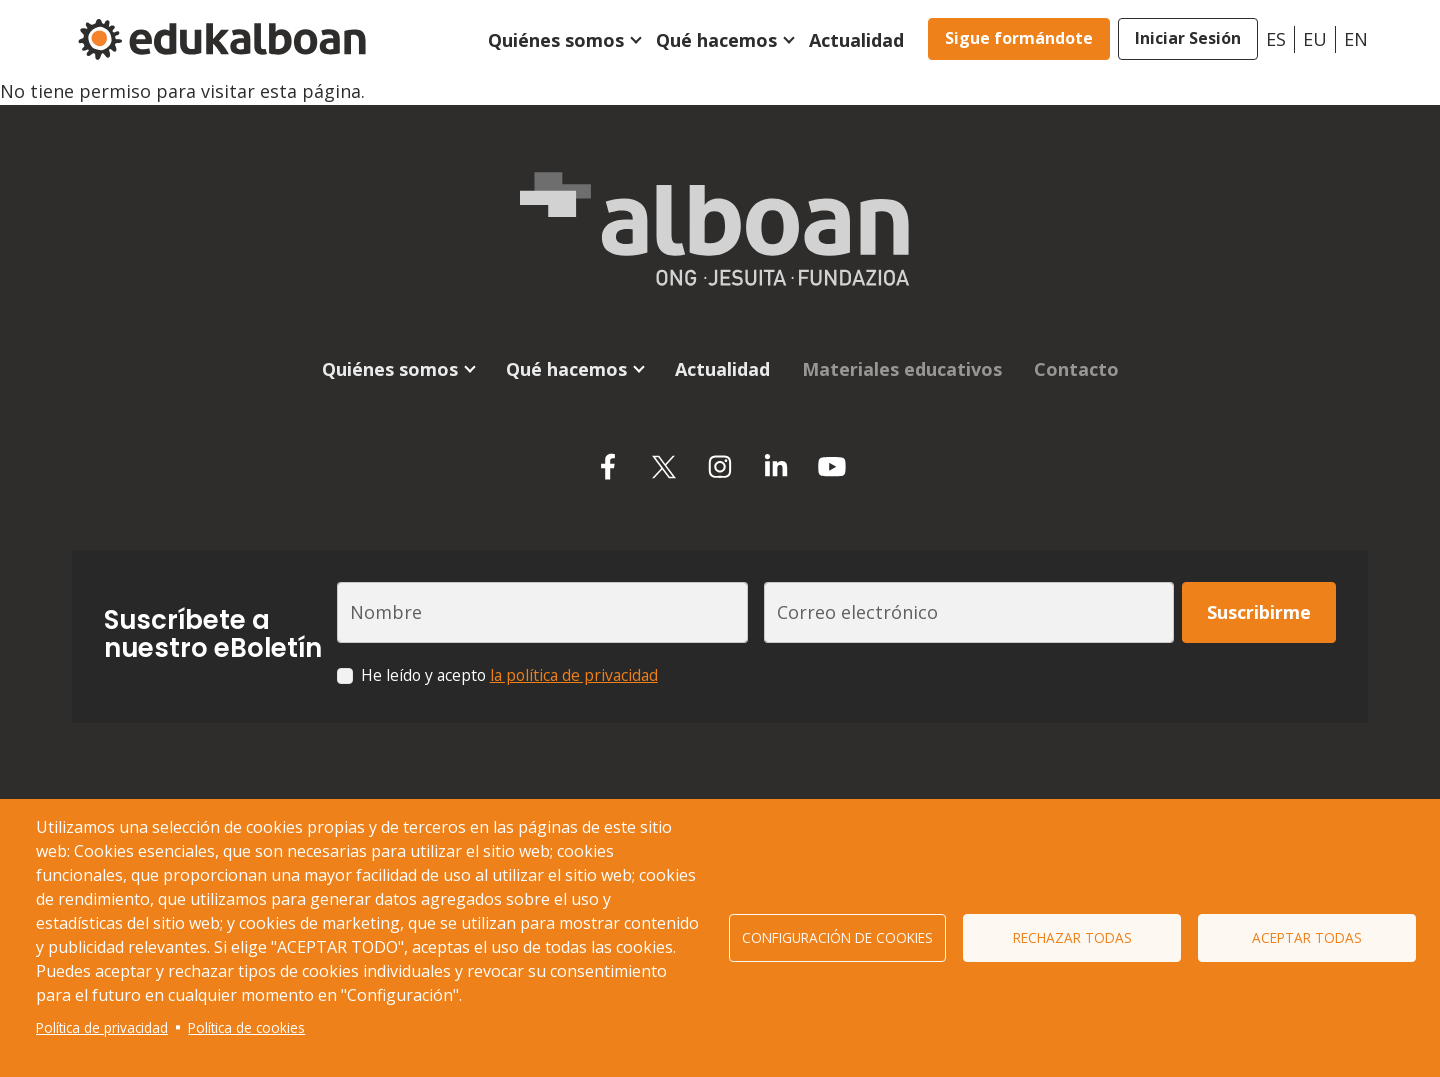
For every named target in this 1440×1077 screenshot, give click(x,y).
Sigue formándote (1019, 38)
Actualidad (856, 40)
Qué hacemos (716, 40)
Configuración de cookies (837, 937)
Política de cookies (246, 1027)
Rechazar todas (1072, 937)
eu (1315, 39)
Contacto (1076, 369)
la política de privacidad (574, 675)
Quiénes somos (556, 40)
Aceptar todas (1307, 937)
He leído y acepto (509, 675)
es (1276, 39)
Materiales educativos (902, 369)
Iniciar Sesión (1188, 38)
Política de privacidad (102, 1027)
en (1356, 39)
